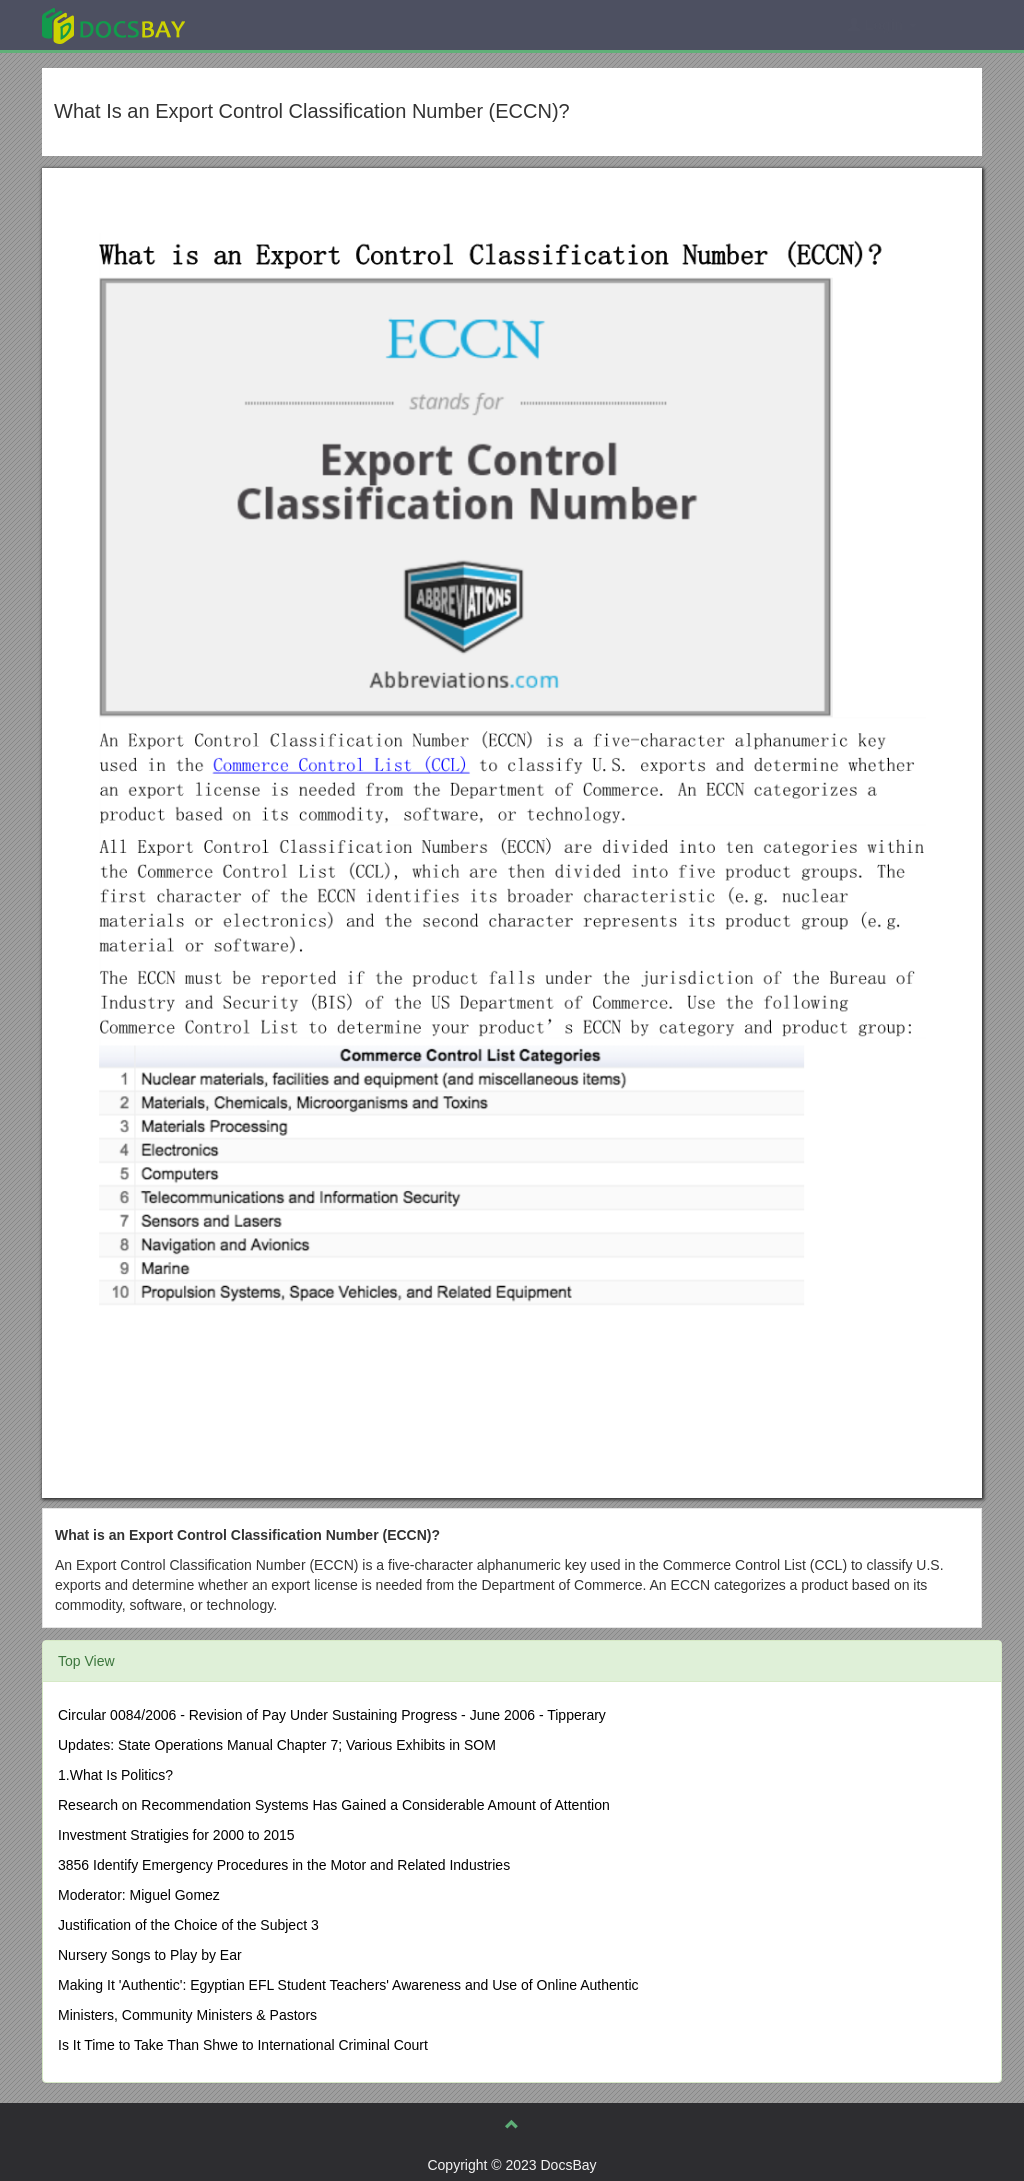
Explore (263, 24)
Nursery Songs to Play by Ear (150, 1955)
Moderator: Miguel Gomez (139, 1895)
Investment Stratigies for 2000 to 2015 (176, 1835)
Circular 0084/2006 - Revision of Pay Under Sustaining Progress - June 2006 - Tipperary (332, 1715)
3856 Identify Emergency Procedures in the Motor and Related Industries (284, 1865)
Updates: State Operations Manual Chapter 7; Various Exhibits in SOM (277, 1745)
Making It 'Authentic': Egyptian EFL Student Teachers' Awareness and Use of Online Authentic (348, 1985)
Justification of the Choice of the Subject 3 (188, 1925)
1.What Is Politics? (115, 1775)
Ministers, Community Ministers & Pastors (187, 2015)
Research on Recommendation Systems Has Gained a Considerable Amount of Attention (334, 1805)
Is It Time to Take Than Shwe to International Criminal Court (243, 2045)
